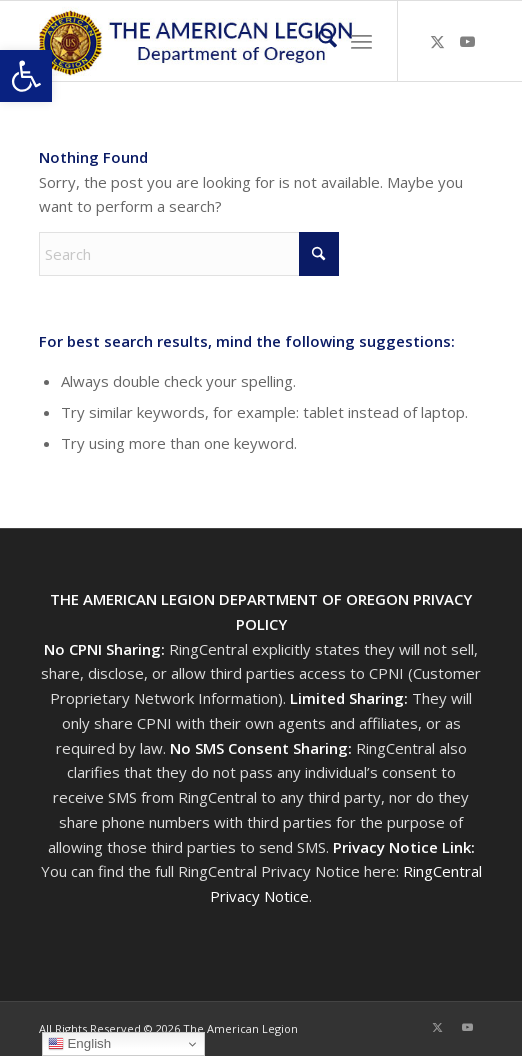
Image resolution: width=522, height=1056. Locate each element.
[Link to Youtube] (468, 41)
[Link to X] (438, 41)
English (79, 1044)
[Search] (317, 41)
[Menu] (361, 41)
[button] (26, 76)
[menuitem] (317, 41)
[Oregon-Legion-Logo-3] (216, 41)
